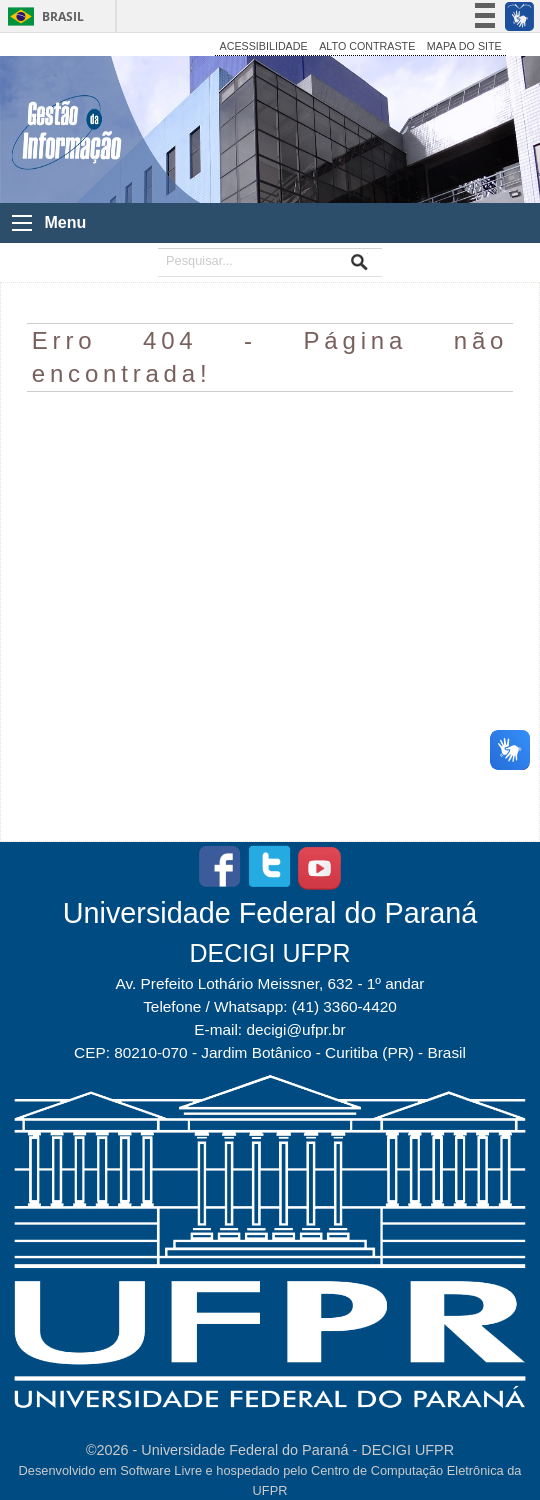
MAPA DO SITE (464, 46)
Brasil (63, 16)
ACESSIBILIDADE (264, 46)
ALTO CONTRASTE (367, 46)
